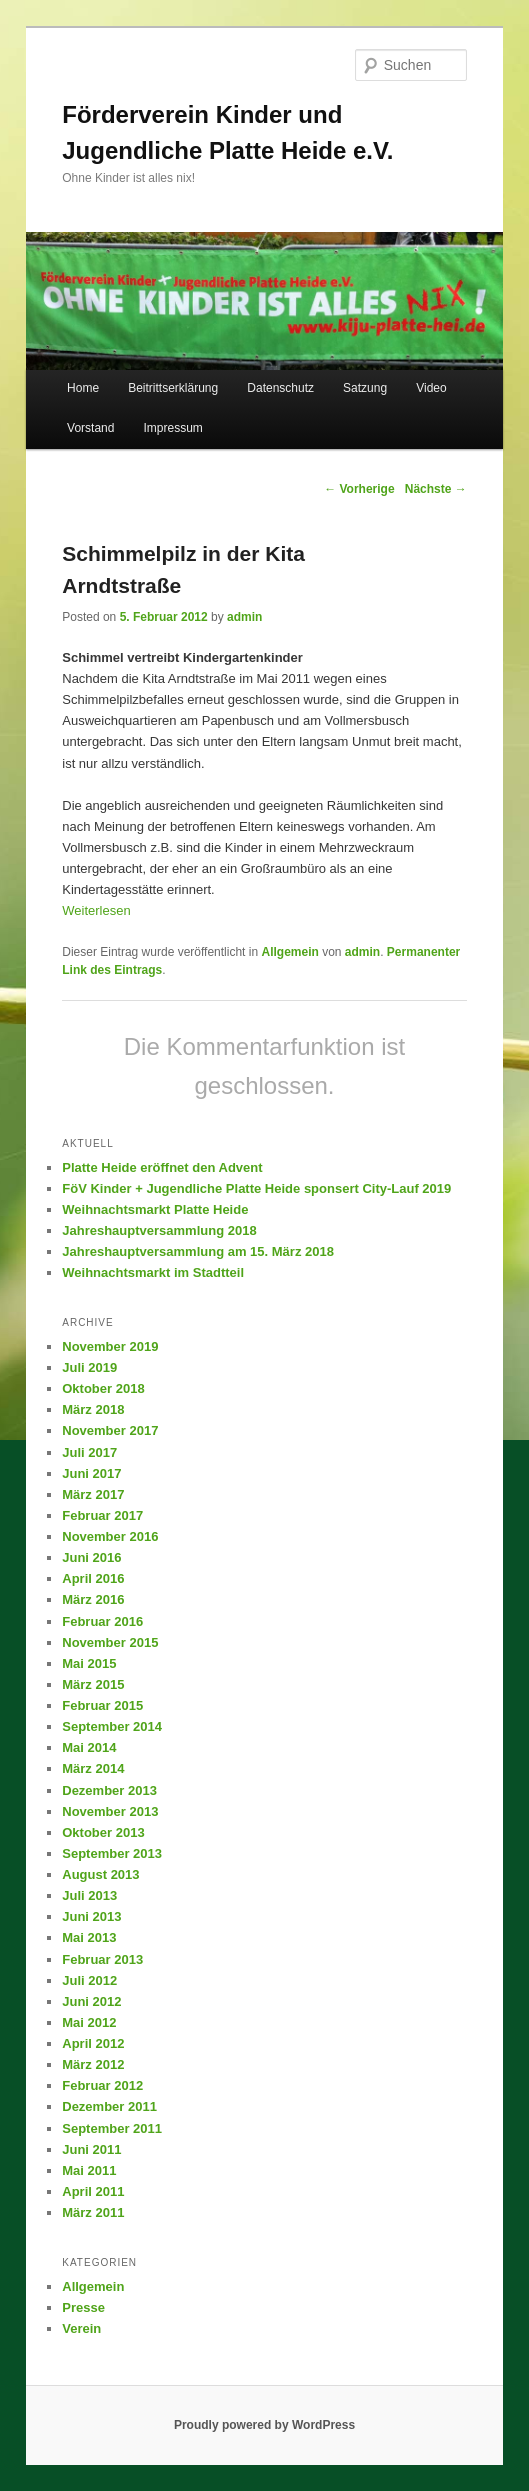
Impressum (173, 428)
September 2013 (112, 1853)
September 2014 (112, 1726)
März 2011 (93, 2212)
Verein (81, 2328)
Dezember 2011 (109, 2106)
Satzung (365, 388)
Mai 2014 (89, 1747)
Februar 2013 (102, 1959)
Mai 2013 (89, 1937)
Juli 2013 (89, 1895)
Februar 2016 (102, 1621)
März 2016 (93, 1599)
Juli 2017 (89, 1452)
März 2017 (93, 1494)
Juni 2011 (91, 2149)
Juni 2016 (91, 1557)
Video (431, 388)
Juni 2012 (91, 2001)
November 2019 (110, 1346)
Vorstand (90, 428)
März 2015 (93, 1684)
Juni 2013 (91, 1916)
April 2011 (93, 2191)
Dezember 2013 (109, 1790)
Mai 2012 (89, 2022)
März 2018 (93, 1409)
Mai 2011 (89, 2170)
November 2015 (110, 1642)
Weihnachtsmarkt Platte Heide (155, 1209)
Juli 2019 (89, 1367)
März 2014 (93, 1768)
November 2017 (110, 1430)
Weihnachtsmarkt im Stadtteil (153, 1272)
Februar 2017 (102, 1515)
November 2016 (110, 1536)
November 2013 (110, 1811)
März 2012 (93, 2064)
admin (244, 617)
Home (83, 388)
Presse (83, 2307)
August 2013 (100, 1874)
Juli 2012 (89, 1980)
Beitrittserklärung (173, 388)
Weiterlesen (96, 910)
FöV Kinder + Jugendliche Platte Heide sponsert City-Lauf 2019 (256, 1188)
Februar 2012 (102, 2085)
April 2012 (93, 2043)
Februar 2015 (102, 1705)
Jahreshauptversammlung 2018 (159, 1230)
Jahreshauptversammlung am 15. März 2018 (198, 1251)
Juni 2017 (91, 1473)
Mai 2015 (89, 1663)
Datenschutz (280, 388)
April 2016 (93, 1578)
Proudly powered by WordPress (264, 2425)
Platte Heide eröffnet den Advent (162, 1167)
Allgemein (289, 952)
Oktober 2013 (103, 1832)
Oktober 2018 (103, 1388)
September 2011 (112, 2128)
